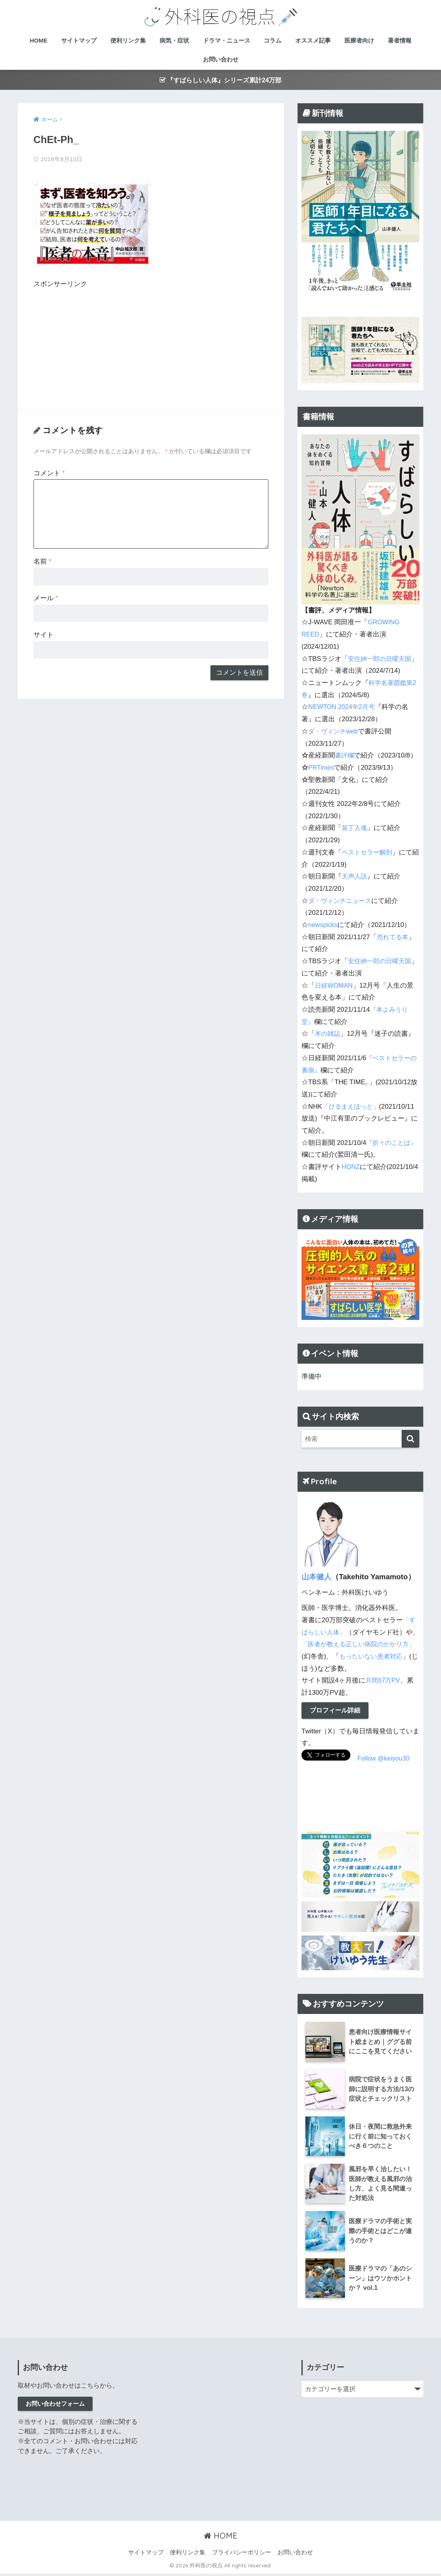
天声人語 (355, 876)
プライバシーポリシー (241, 2555)
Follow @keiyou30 (384, 1760)
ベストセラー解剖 (368, 852)
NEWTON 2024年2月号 (343, 707)
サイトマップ (79, 40)
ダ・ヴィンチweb (334, 731)
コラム (272, 40)
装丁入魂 (355, 828)
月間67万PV (383, 1681)
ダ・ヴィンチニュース (341, 901)
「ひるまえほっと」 (352, 1107)
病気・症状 (174, 40)
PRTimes (321, 768)
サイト (43, 633)
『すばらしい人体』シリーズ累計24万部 (220, 80)
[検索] (410, 1439)
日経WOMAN (334, 986)
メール (45, 596)
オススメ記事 (313, 40)
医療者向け (359, 40)
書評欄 (345, 755)
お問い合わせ (220, 59)
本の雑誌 (328, 1034)
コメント (49, 471)
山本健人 (316, 1577)
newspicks (323, 925)
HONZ (351, 1167)
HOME (38, 40)
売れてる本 (393, 937)
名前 (42, 560)
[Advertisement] (99, 343)
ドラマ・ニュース (226, 40)
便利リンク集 (128, 40)
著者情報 (399, 40)
